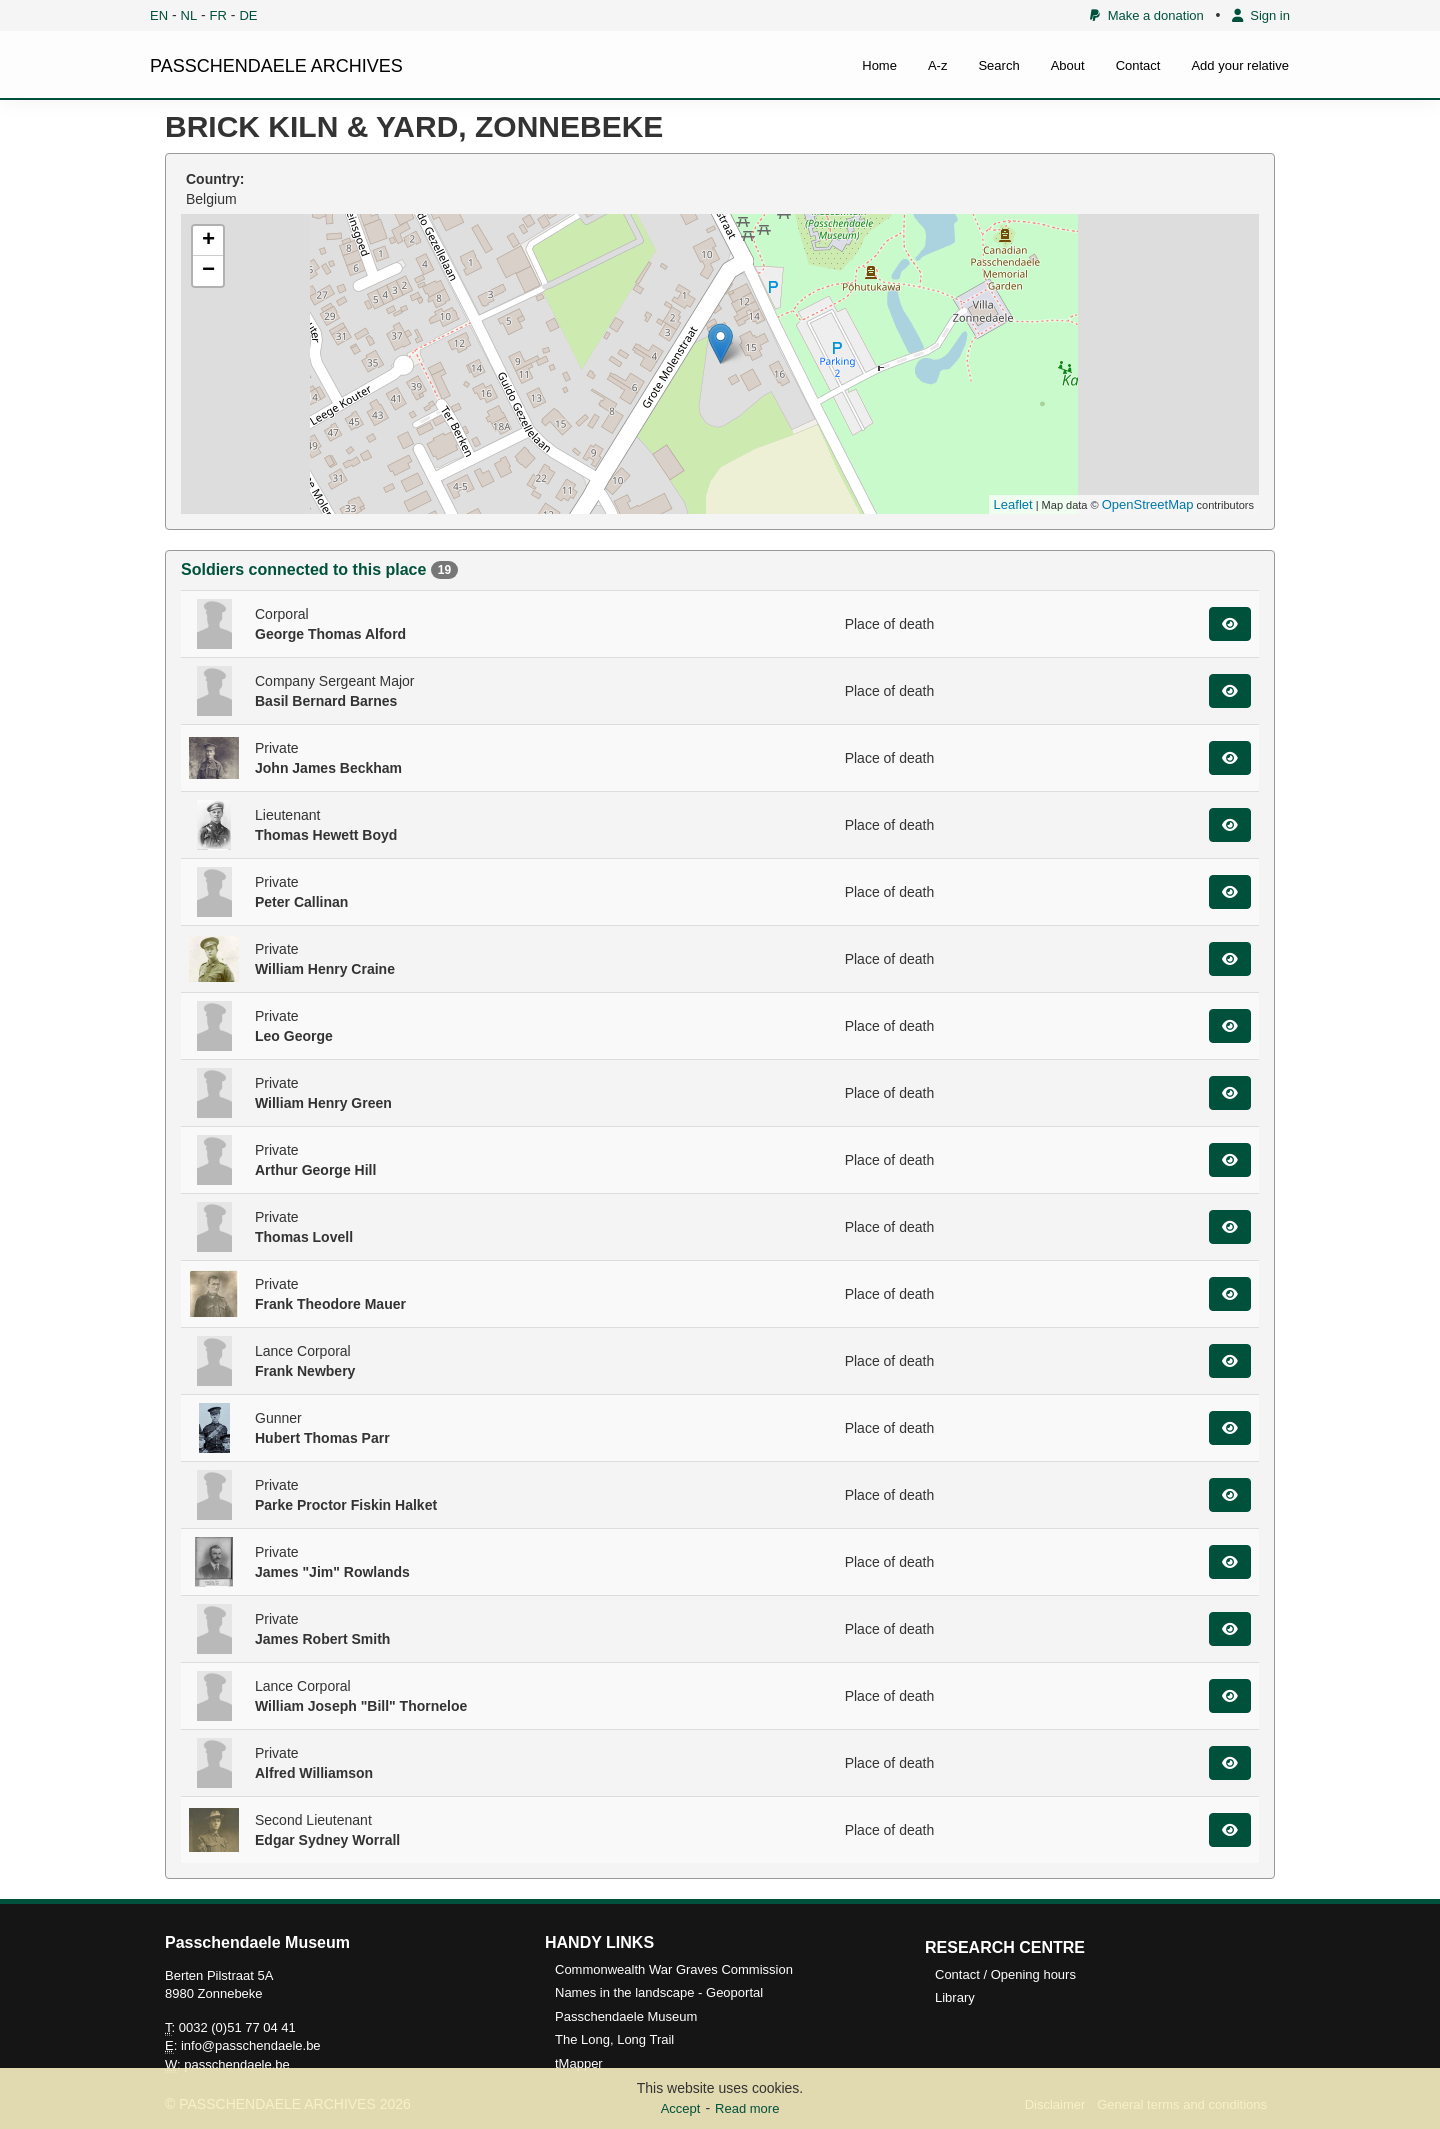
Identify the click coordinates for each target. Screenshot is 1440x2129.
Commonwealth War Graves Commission (674, 1969)
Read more (747, 2108)
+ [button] (208, 241)
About (1068, 65)
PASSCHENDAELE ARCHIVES (276, 66)
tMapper (579, 2063)
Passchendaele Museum (626, 2016)
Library (955, 1997)
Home (879, 65)
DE (248, 15)
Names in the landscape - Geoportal (659, 1992)
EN (159, 15)
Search (998, 65)
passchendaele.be (237, 2064)
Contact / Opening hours (1005, 1974)
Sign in (1261, 15)
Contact (1138, 65)
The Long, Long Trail (614, 2039)
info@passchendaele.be (251, 2045)
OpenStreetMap (1148, 504)
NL (189, 15)
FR (218, 15)
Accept (681, 2108)
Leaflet (1013, 504)
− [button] (208, 271)
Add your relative (1240, 65)
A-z (938, 65)
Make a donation (1146, 15)
